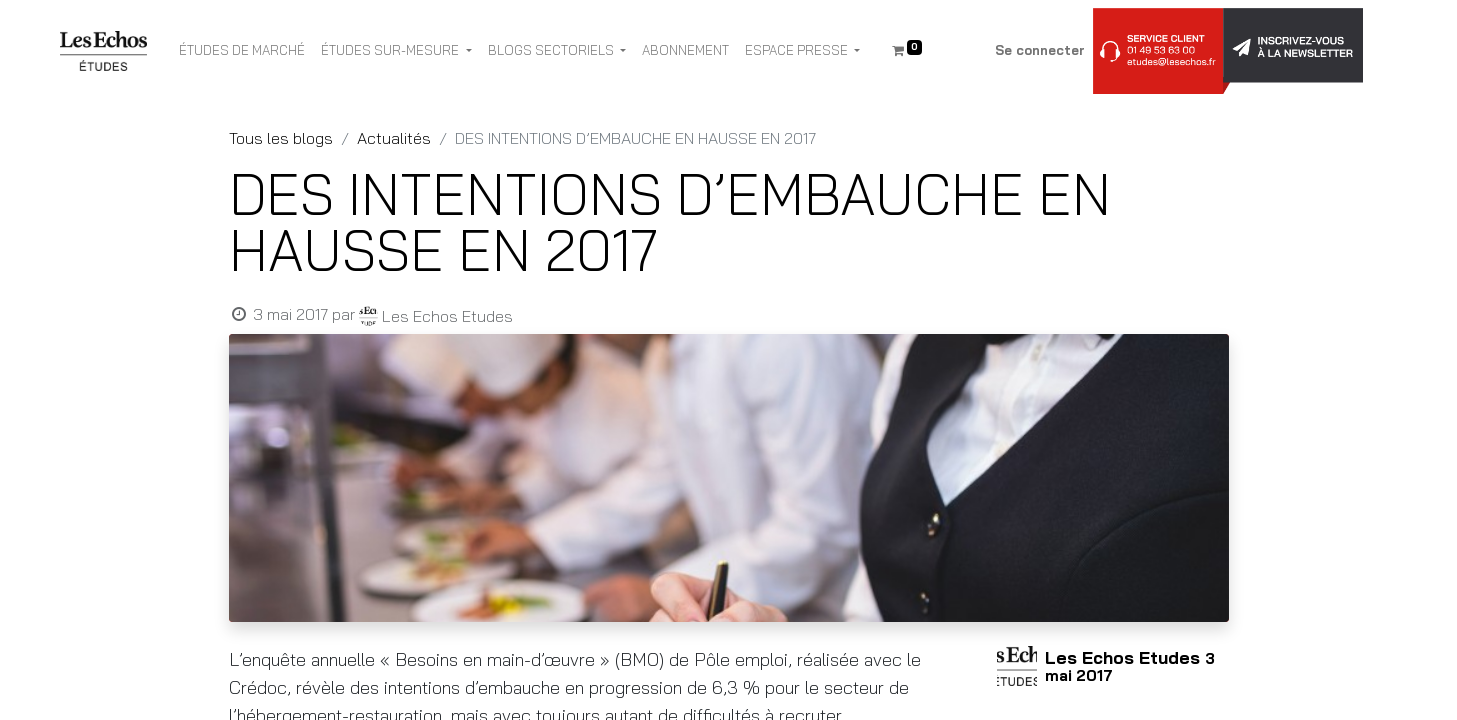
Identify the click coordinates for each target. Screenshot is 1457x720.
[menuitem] (242, 51)
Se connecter (1040, 50)
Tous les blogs (281, 138)
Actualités (394, 138)
